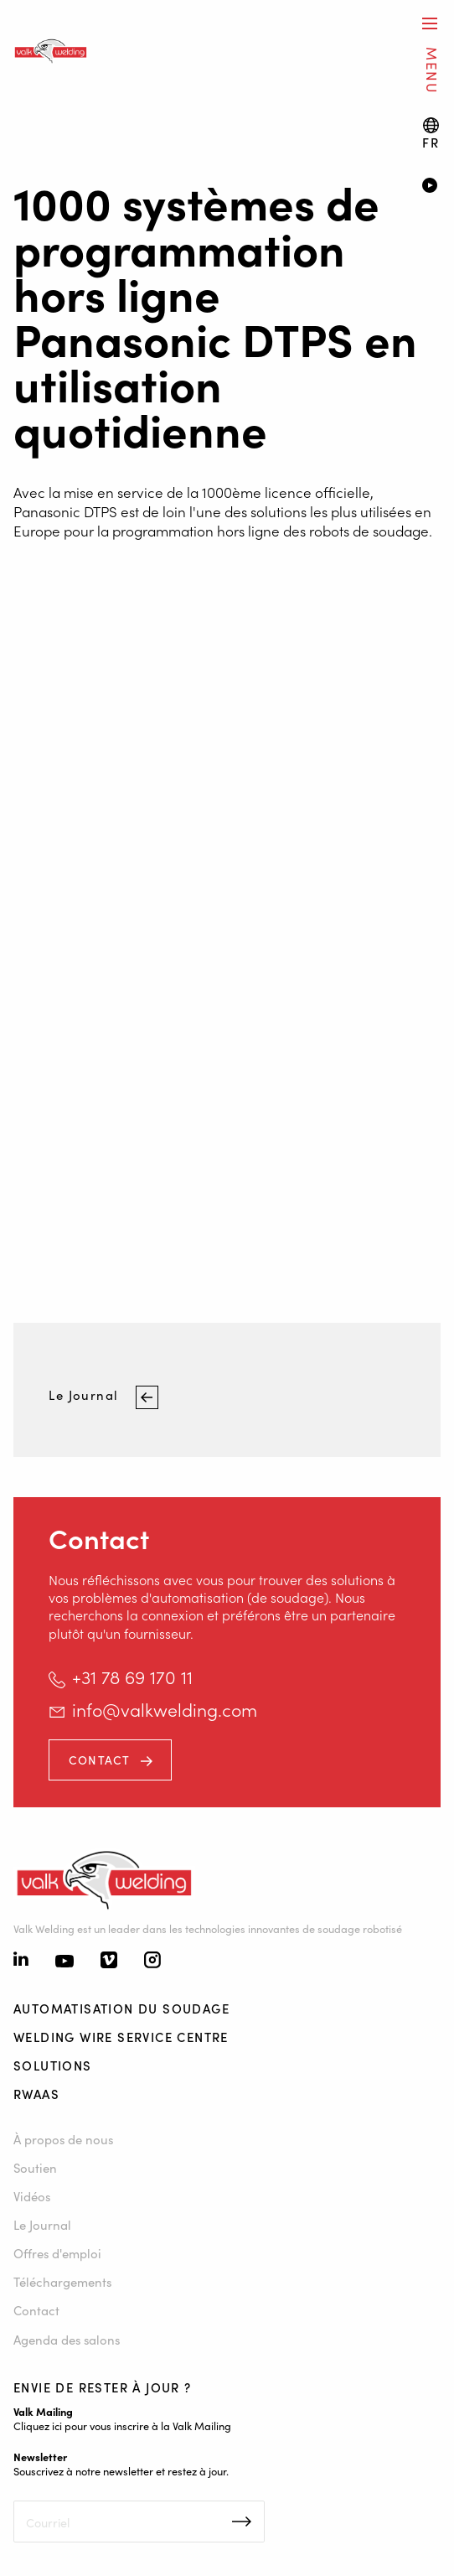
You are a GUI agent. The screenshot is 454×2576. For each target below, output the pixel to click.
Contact (100, 1759)
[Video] (431, 187)
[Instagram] (152, 1961)
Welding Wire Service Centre (121, 2036)
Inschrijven (241, 2521)
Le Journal (85, 1394)
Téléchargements (62, 2281)
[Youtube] (64, 1962)
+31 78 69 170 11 (132, 1676)
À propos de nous (63, 2139)
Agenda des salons (66, 2339)
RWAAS (36, 2093)
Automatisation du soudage (121, 2008)
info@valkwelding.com (164, 1709)
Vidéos (31, 2196)
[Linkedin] (20, 1960)
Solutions (52, 2065)
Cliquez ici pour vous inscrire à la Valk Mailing (122, 2425)
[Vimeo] (109, 1961)
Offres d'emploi (57, 2253)
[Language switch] (430, 133)
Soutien (35, 2167)
